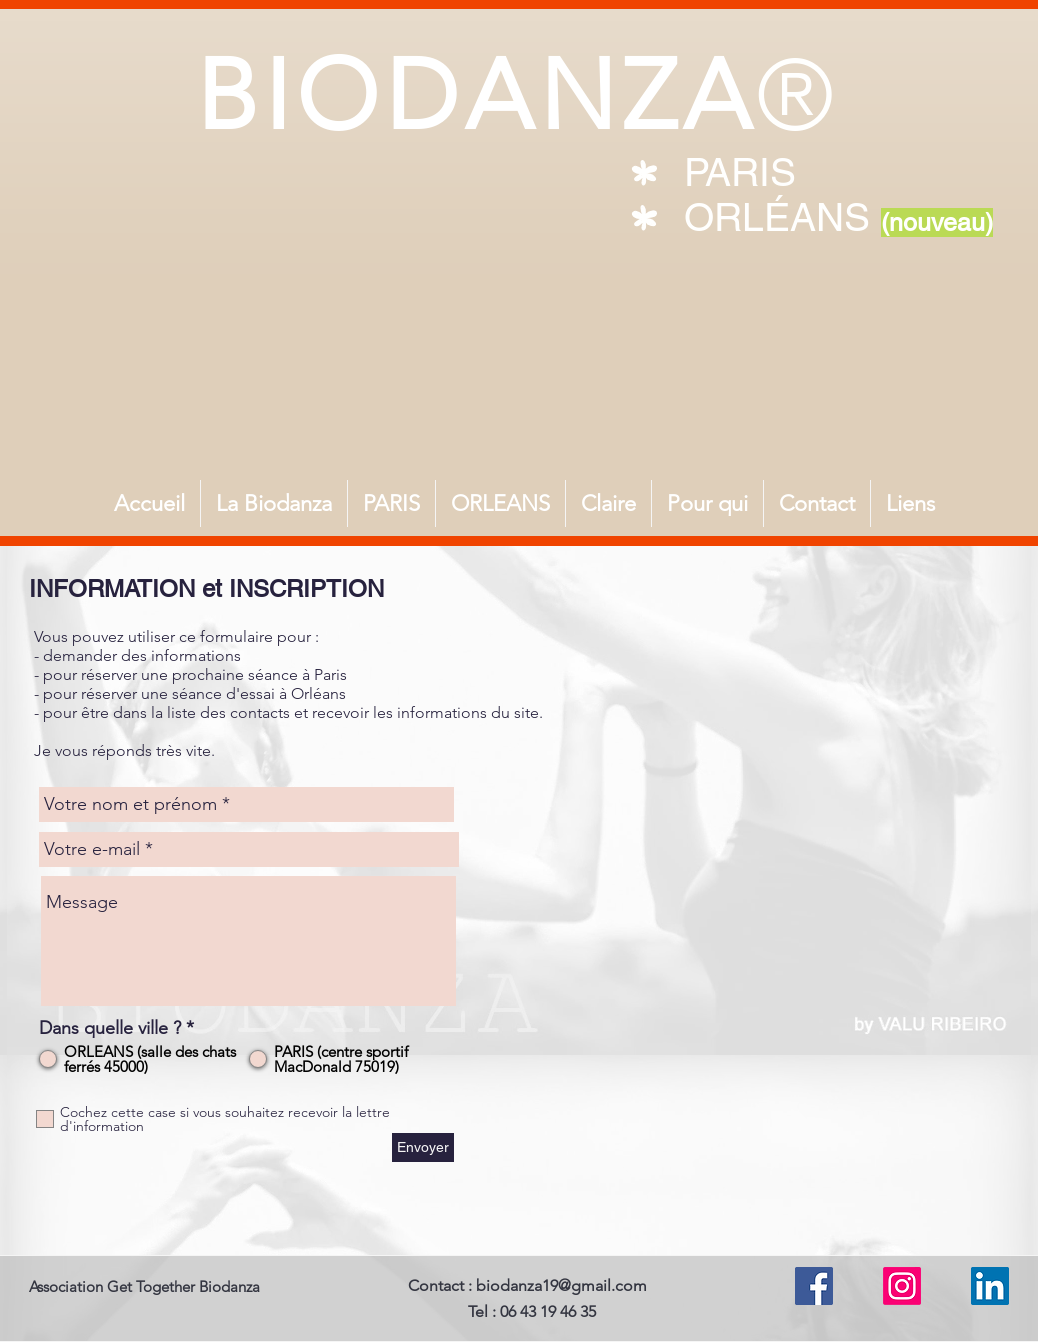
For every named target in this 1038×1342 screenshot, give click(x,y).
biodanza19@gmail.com (561, 1285)
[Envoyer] (423, 1147)
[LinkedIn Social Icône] (990, 1286)
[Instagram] (902, 1286)
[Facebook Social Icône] (814, 1286)
